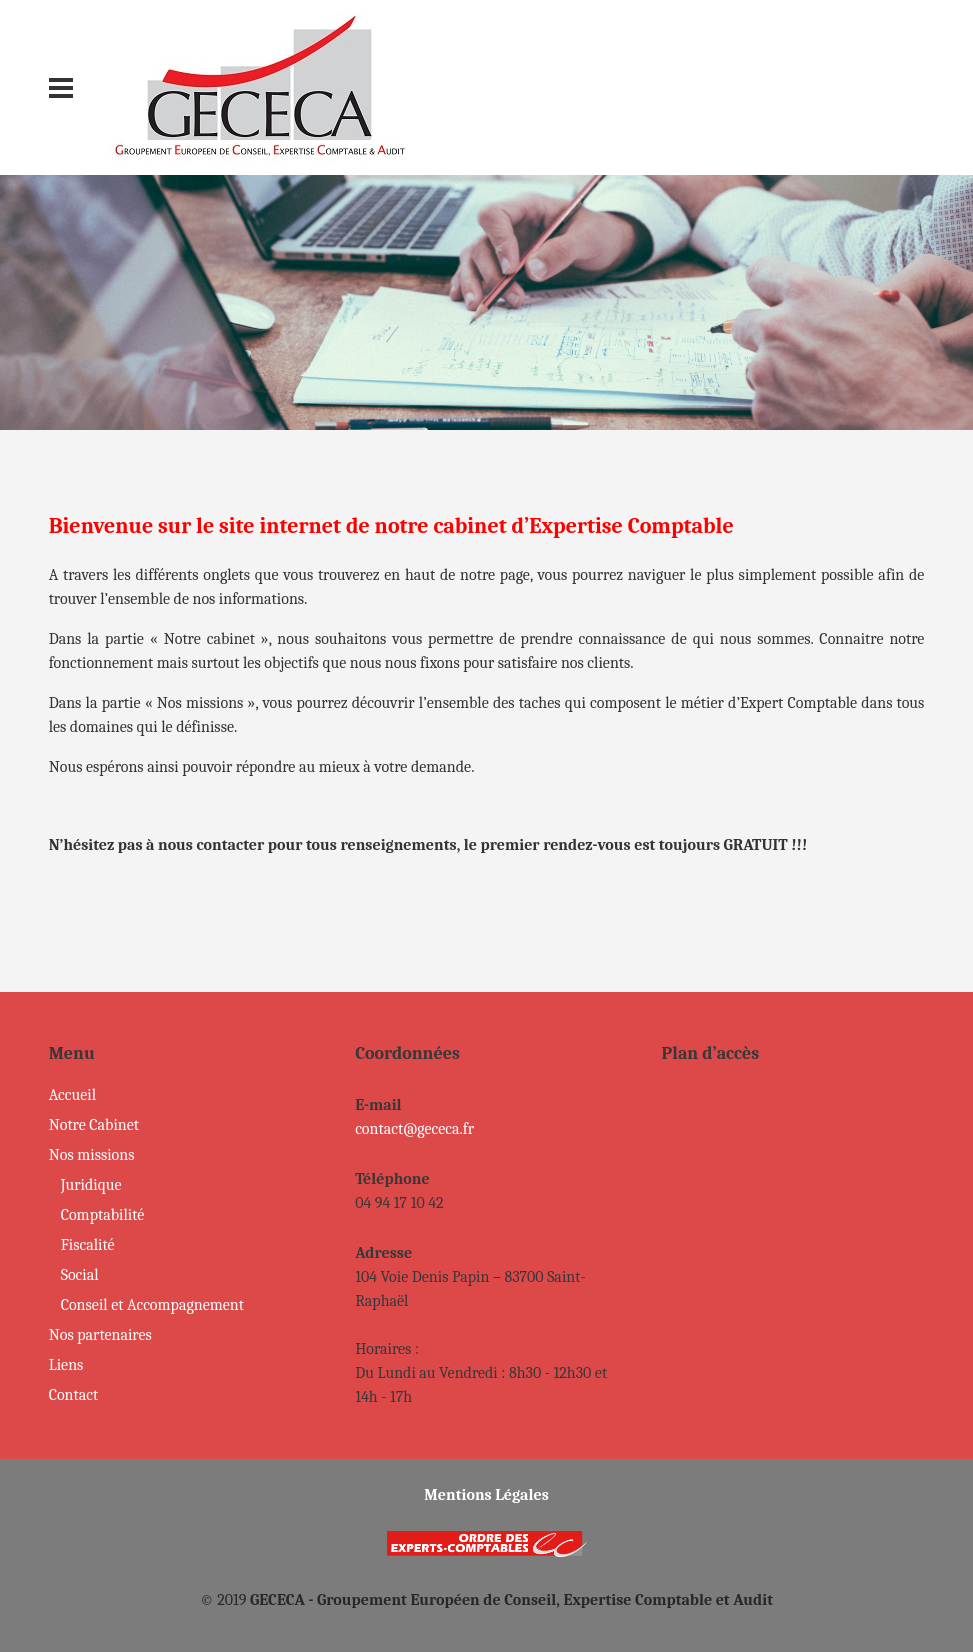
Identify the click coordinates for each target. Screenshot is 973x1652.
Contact (74, 1395)
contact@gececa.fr (414, 1129)
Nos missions (92, 1155)
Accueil (73, 1095)
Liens (66, 1365)
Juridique (91, 1185)
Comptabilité (103, 1215)
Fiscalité (88, 1245)
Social (80, 1275)
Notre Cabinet (94, 1125)
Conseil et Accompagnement (152, 1305)
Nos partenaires (100, 1335)
